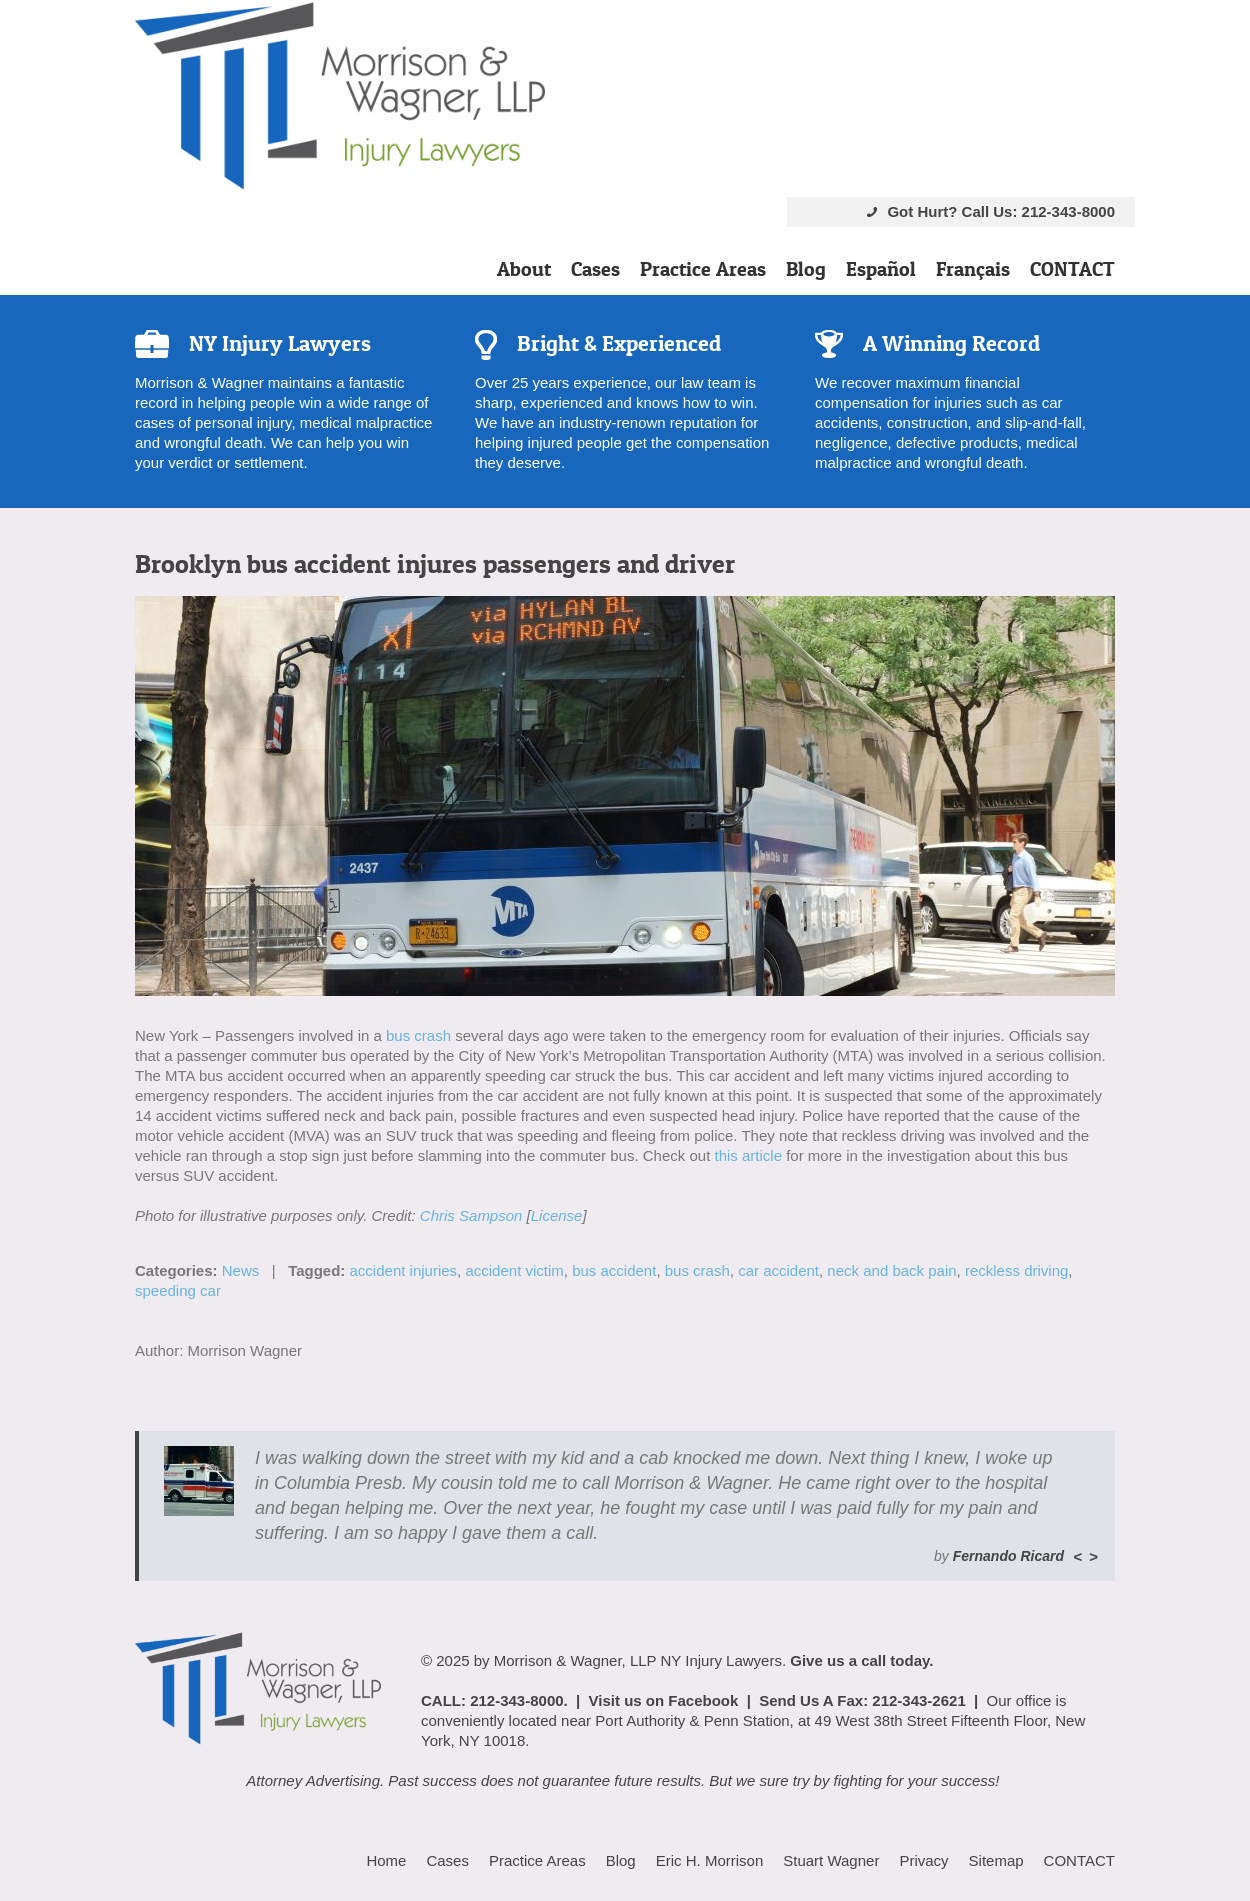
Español (881, 269)
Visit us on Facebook (664, 1700)
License (557, 1215)
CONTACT (1072, 269)
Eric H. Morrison (710, 1860)
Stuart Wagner (831, 1860)
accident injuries (404, 1270)
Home (386, 1860)
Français (973, 269)
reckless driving (1016, 1270)
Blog (806, 269)
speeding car (178, 1290)
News (241, 1270)
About (524, 269)
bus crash (418, 1035)
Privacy (923, 1860)
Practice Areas (703, 269)
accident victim (514, 1270)
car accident (778, 1270)
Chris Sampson (471, 1215)
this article (748, 1155)
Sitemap (996, 1860)
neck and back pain (891, 1270)
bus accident (614, 1270)
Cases (595, 269)
